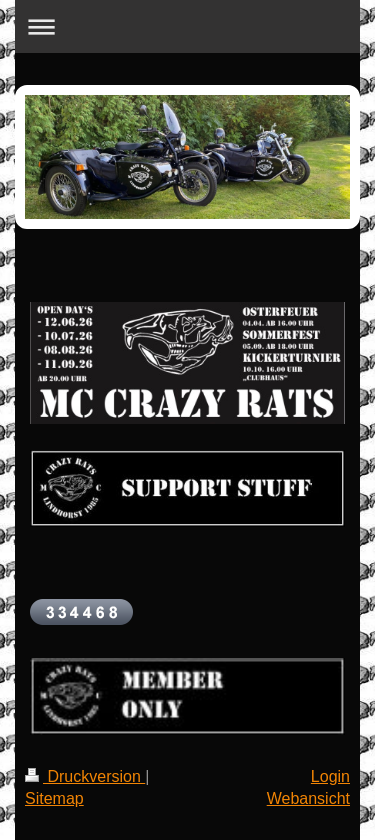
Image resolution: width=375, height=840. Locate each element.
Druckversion (85, 776)
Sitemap (54, 798)
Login (330, 776)
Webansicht (308, 798)
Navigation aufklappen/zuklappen (187, 26)
